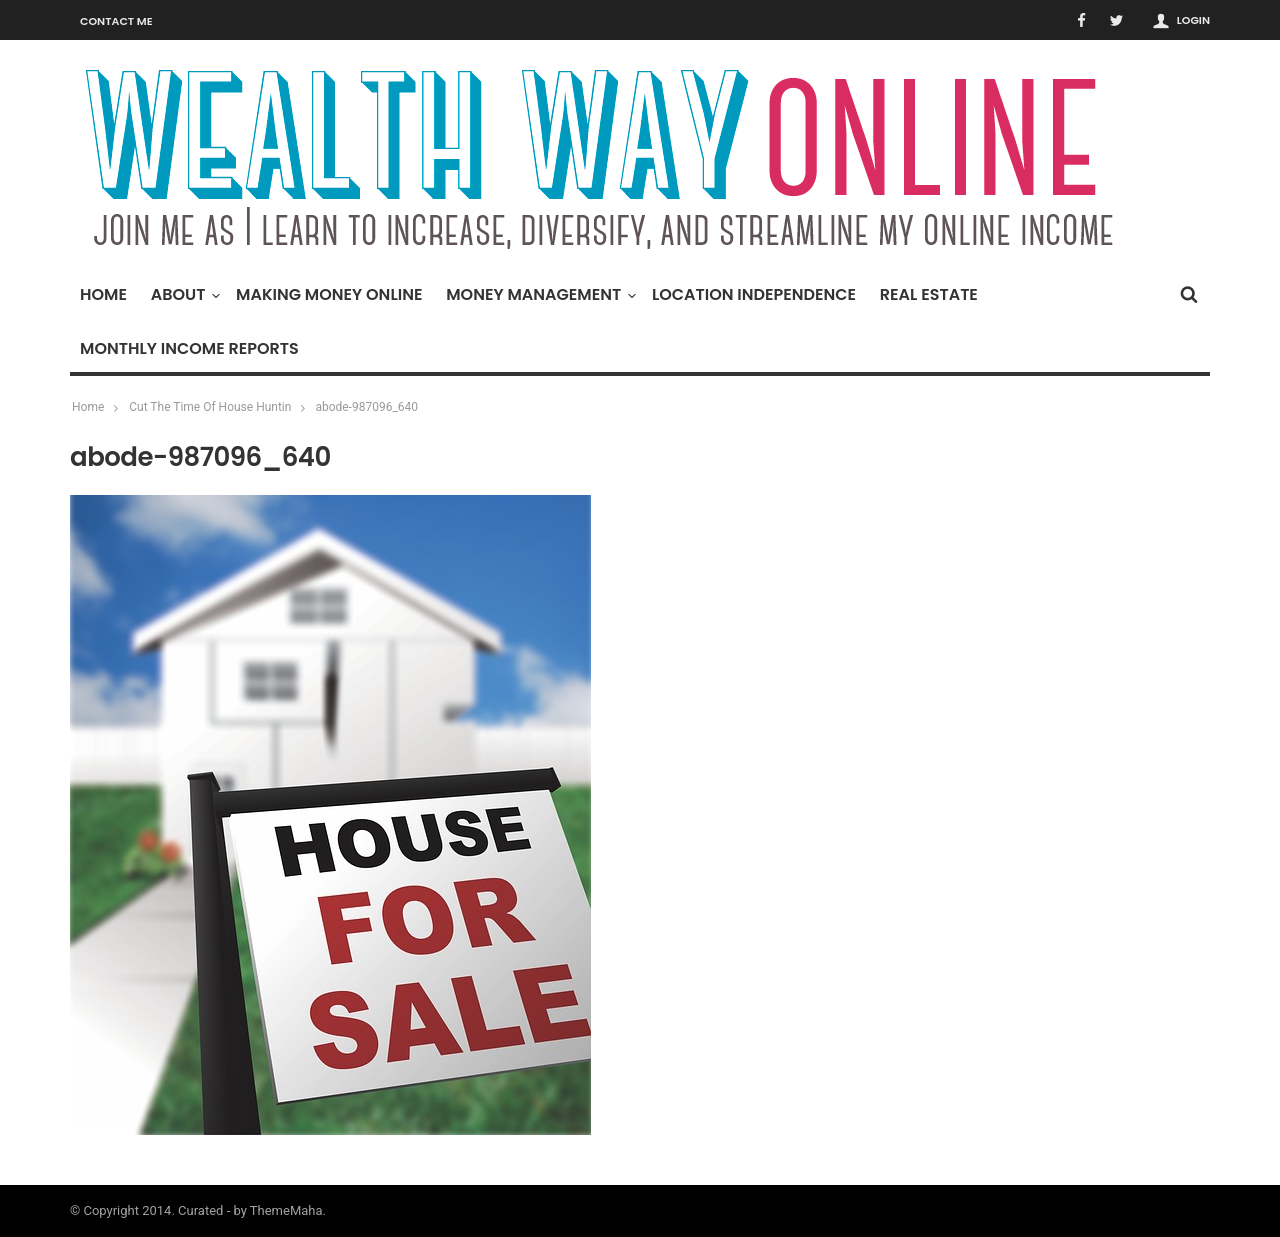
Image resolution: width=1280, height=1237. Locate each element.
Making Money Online (329, 294)
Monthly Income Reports (189, 348)
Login (1193, 20)
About (183, 294)
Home (103, 294)
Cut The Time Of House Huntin (210, 407)
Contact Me (116, 21)
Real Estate (929, 294)
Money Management (538, 294)
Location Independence (754, 294)
